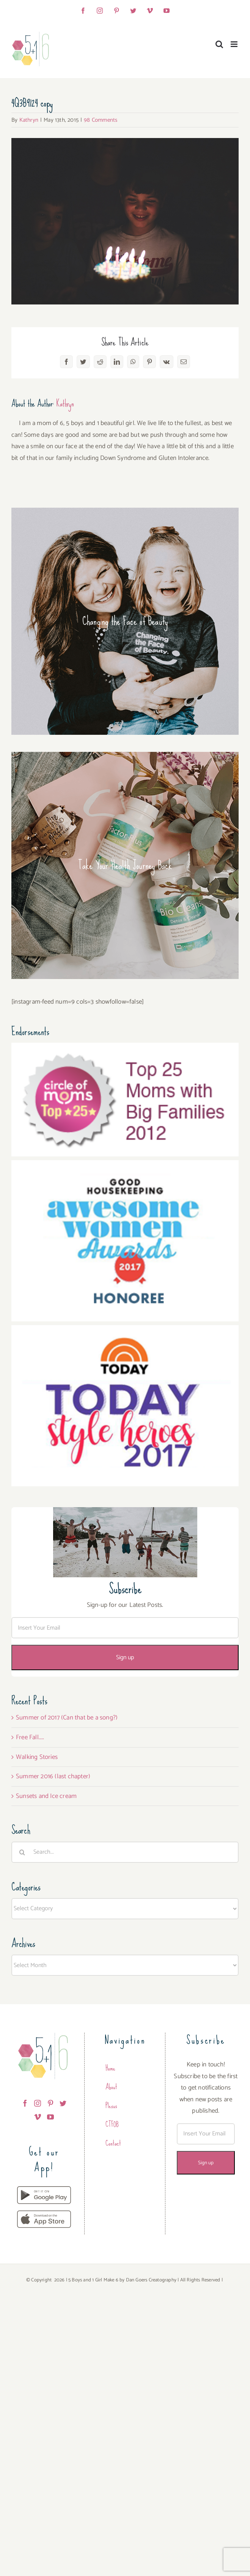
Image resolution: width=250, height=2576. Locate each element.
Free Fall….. (30, 1737)
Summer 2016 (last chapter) (53, 1776)
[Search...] (125, 1852)
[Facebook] (25, 2103)
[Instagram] (37, 2103)
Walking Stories (37, 1757)
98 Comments (100, 120)
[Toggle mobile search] (219, 44)
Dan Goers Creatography (151, 2280)
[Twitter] (63, 2103)
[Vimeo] (37, 2116)
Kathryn (28, 120)
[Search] (22, 1852)
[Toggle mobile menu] (235, 44)
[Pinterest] (50, 2103)
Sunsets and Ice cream (46, 1796)
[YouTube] (50, 2116)
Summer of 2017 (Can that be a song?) (67, 1717)
